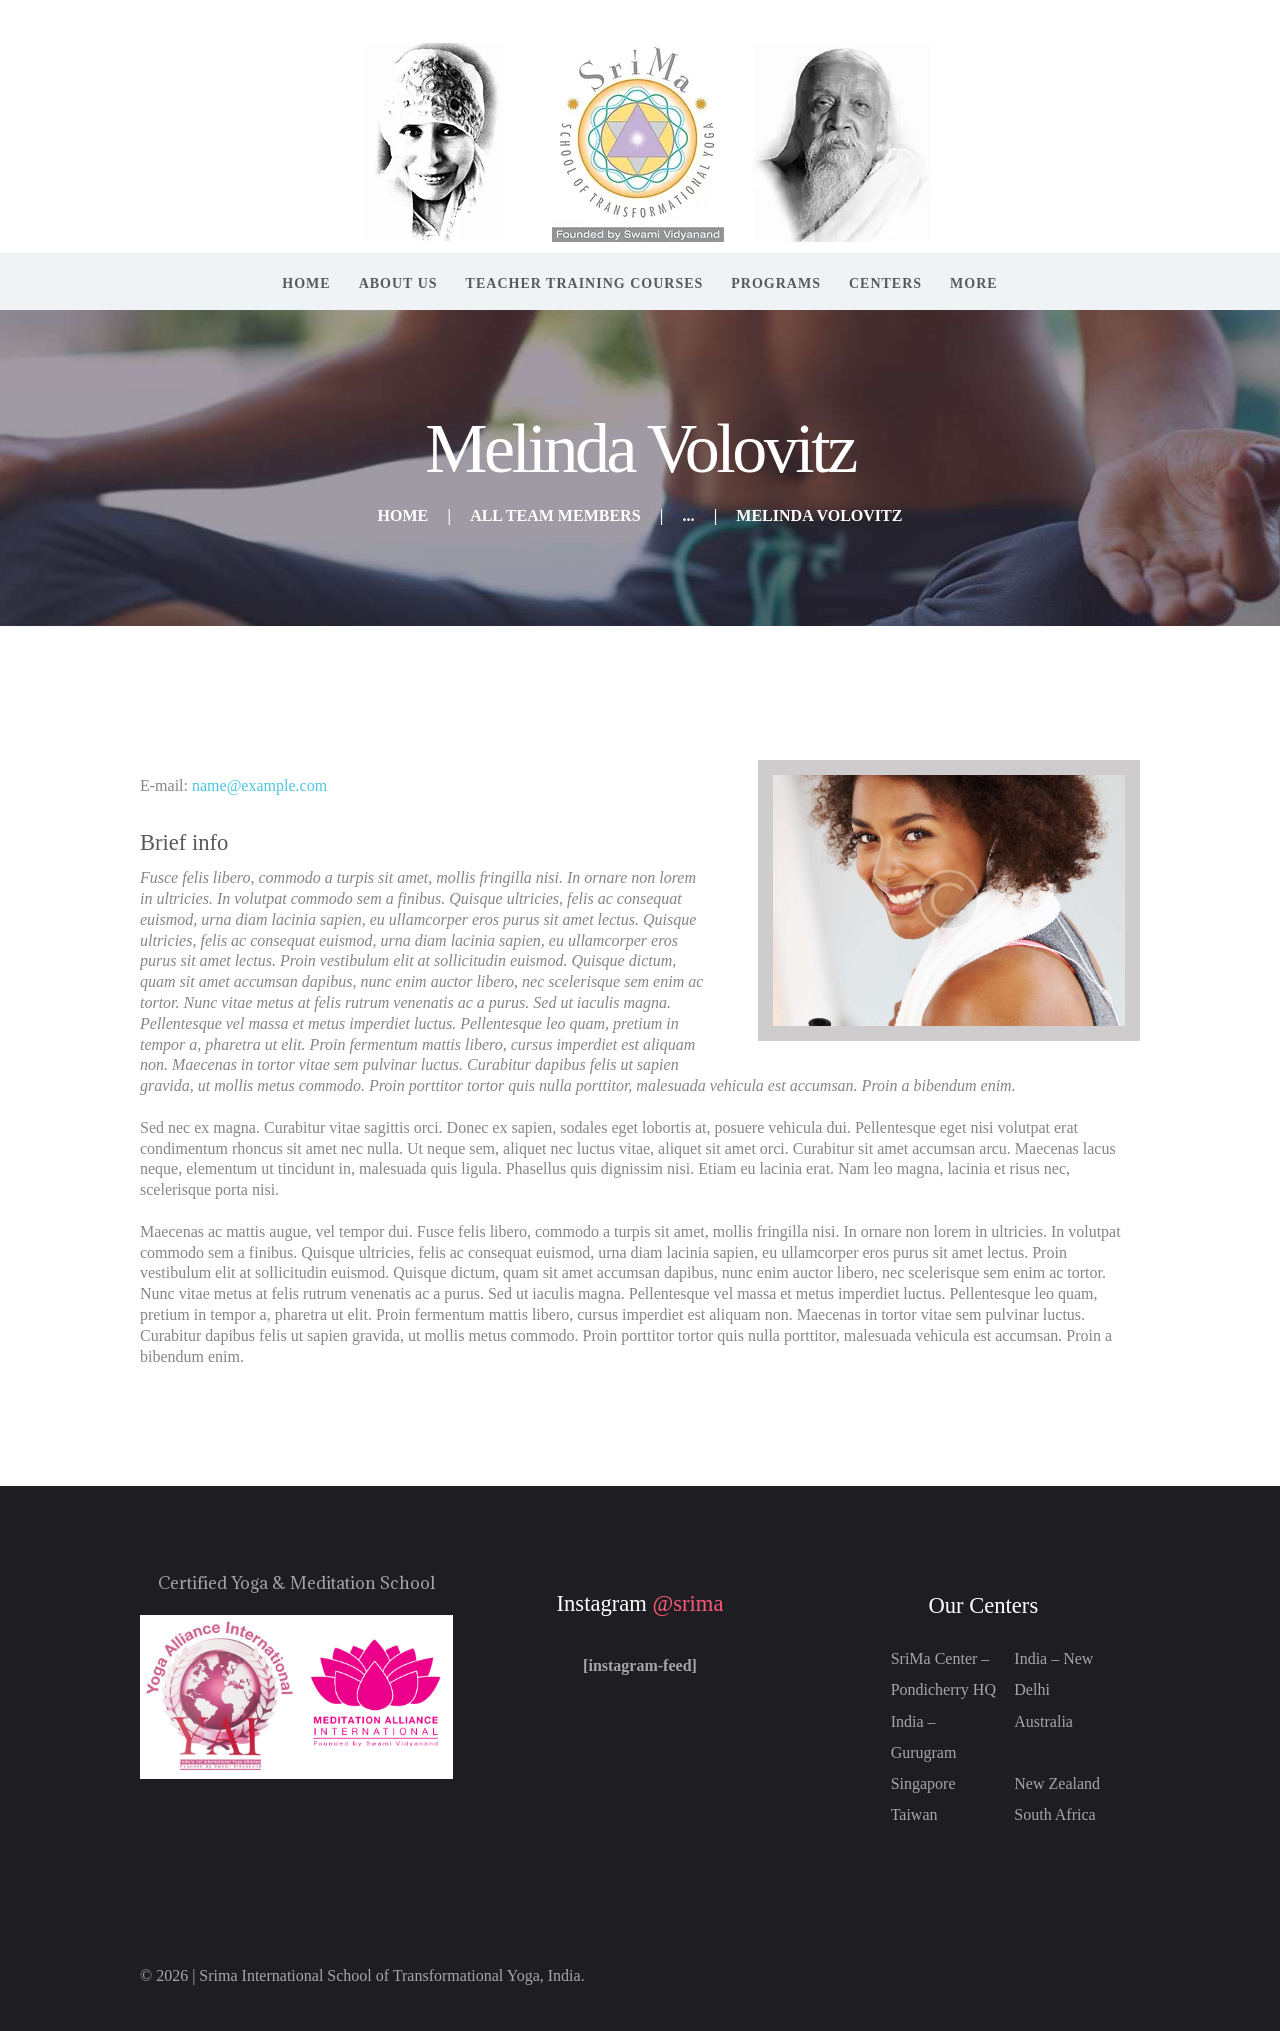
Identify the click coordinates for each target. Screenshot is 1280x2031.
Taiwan (914, 1814)
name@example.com (259, 785)
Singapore (923, 1783)
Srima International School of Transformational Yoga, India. (391, 1975)
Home (403, 515)
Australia (1043, 1721)
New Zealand (1057, 1783)
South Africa (1054, 1814)
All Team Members (555, 515)
